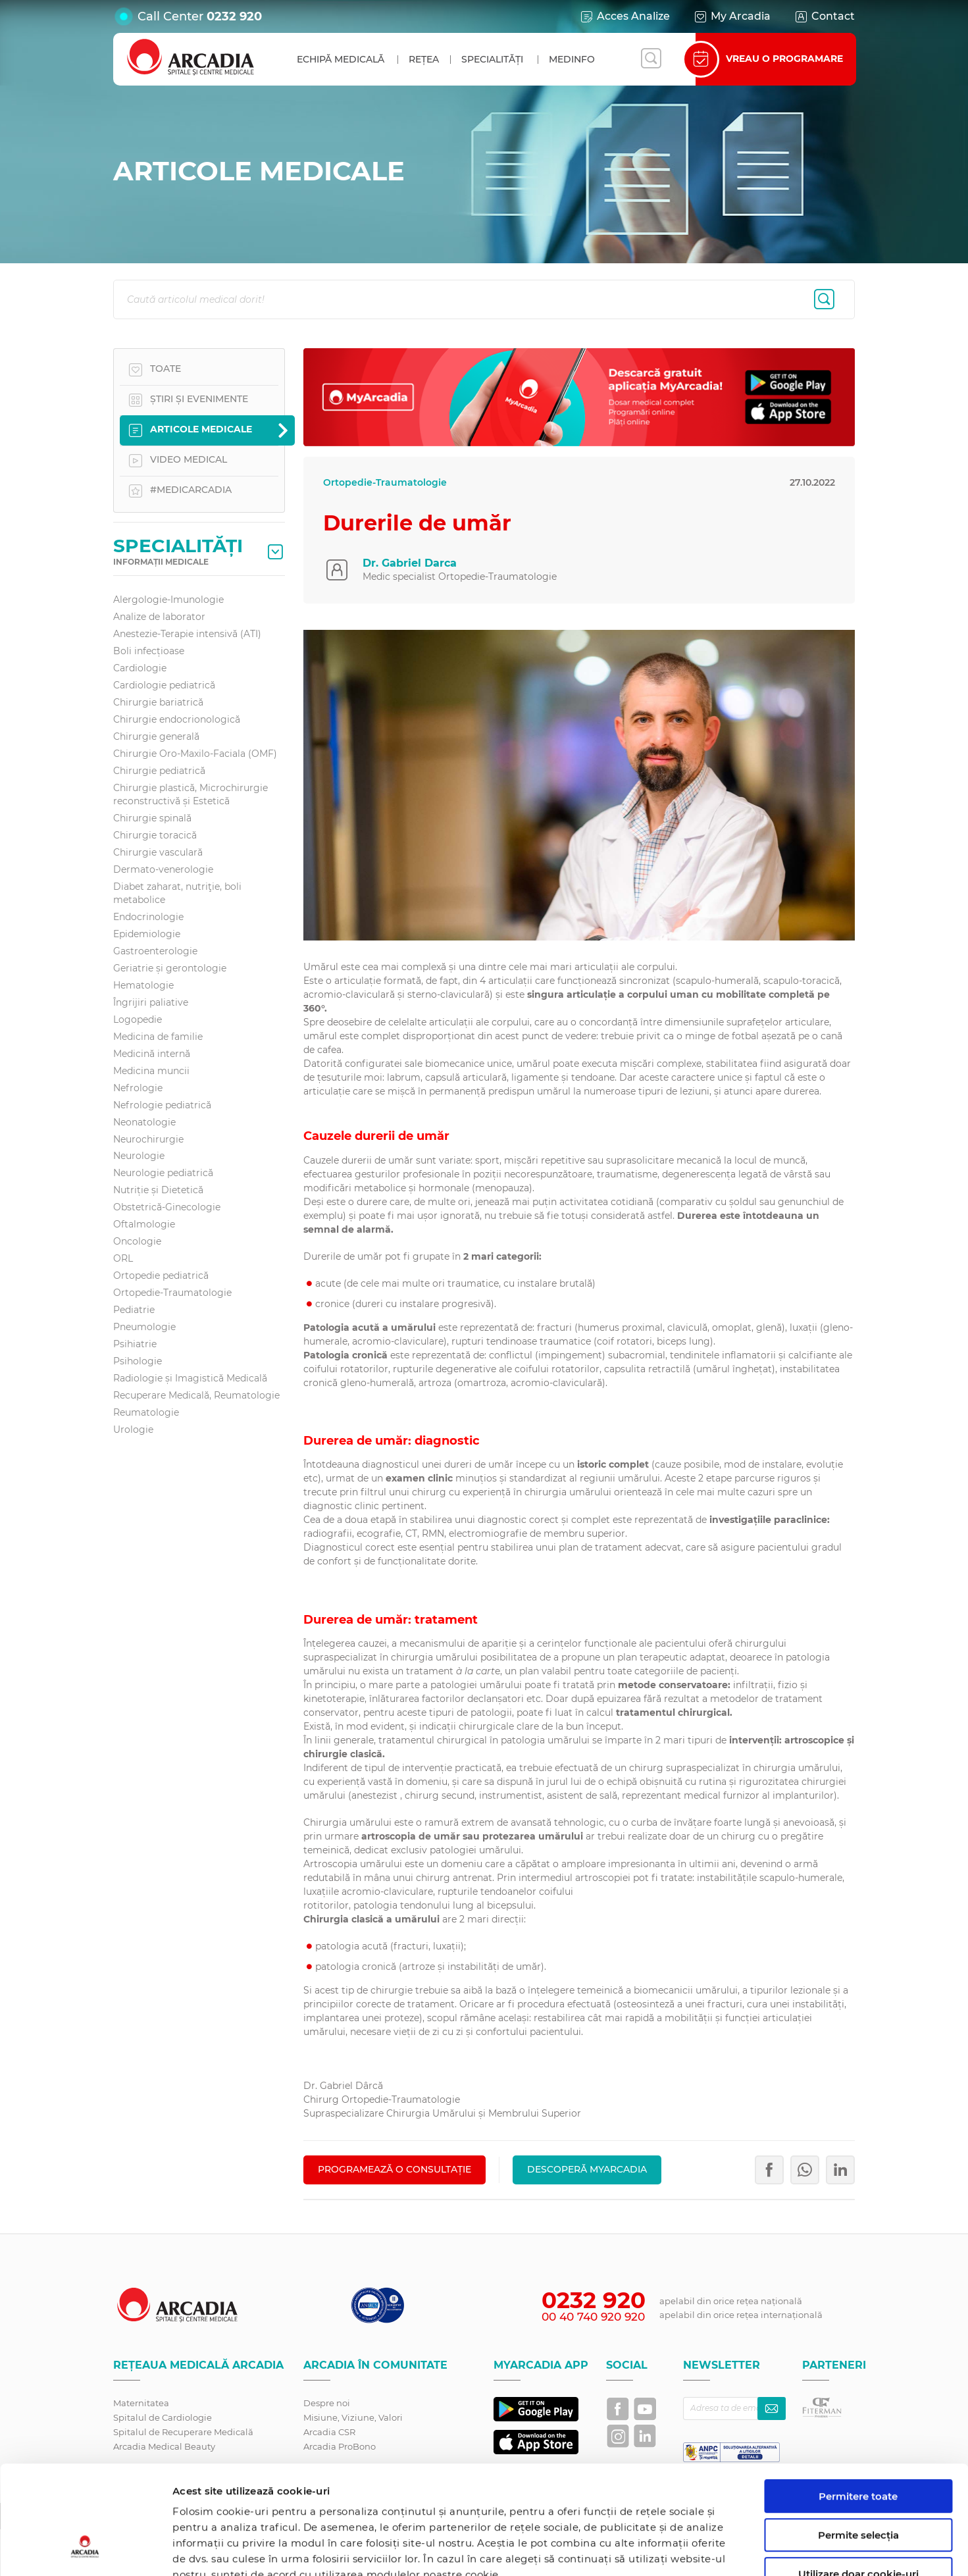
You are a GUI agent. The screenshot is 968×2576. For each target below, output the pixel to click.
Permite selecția (858, 2442)
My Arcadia (732, 16)
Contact (824, 16)
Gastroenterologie (155, 951)
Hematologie (143, 985)
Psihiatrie (135, 1344)
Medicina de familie (158, 1037)
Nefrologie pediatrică (162, 1105)
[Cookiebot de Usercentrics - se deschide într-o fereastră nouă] (85, 2550)
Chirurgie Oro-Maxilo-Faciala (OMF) (195, 754)
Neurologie (139, 1156)
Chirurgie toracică (155, 835)
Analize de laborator (159, 617)
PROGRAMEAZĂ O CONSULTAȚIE (394, 2169)
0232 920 (234, 16)
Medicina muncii (151, 1071)
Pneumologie (144, 1327)
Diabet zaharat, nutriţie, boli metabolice (177, 893)
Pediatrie (134, 1310)
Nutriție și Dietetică (158, 1190)
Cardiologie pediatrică (164, 685)
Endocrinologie (148, 917)
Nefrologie (138, 1088)
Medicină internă (151, 1054)
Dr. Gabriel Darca (410, 563)
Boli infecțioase (148, 651)
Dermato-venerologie (163, 869)
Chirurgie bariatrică (158, 702)
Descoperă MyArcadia (587, 2169)
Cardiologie (139, 668)
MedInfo (572, 59)
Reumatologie (146, 1412)
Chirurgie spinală (152, 818)
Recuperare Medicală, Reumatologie (196, 1395)
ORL (123, 1258)
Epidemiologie (146, 934)
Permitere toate (858, 2403)
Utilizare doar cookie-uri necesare (858, 2486)
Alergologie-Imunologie (168, 599)
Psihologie (137, 1361)
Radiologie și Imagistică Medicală (190, 1378)
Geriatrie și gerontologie (169, 968)
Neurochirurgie (148, 1139)
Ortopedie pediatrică (161, 1275)
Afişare (680, 2550)
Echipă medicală (340, 59)
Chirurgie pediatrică (159, 771)
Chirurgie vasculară (158, 852)
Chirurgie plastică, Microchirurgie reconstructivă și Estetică (190, 794)
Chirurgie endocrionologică (176, 719)
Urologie (133, 1429)
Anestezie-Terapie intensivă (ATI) (187, 634)
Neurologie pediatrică (163, 1173)
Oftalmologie (144, 1224)
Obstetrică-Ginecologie (166, 1207)
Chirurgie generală (156, 736)
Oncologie (137, 1241)
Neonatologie (144, 1122)
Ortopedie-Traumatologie (172, 1293)
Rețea (424, 59)
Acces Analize (624, 16)
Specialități (492, 59)
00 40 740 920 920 (593, 2316)
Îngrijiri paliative (150, 1002)
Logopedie (137, 1019)
